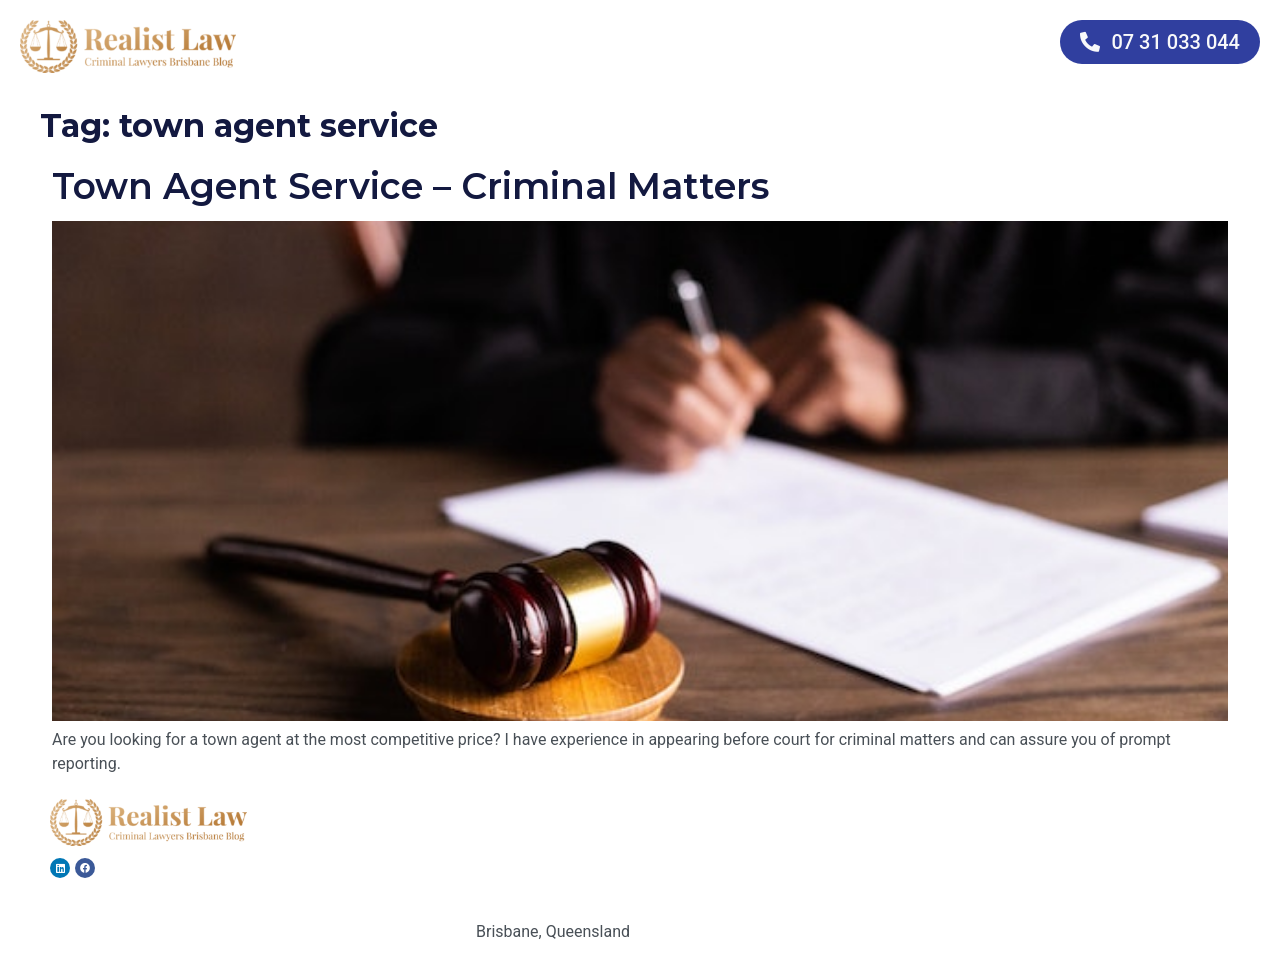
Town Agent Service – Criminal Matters (410, 186)
